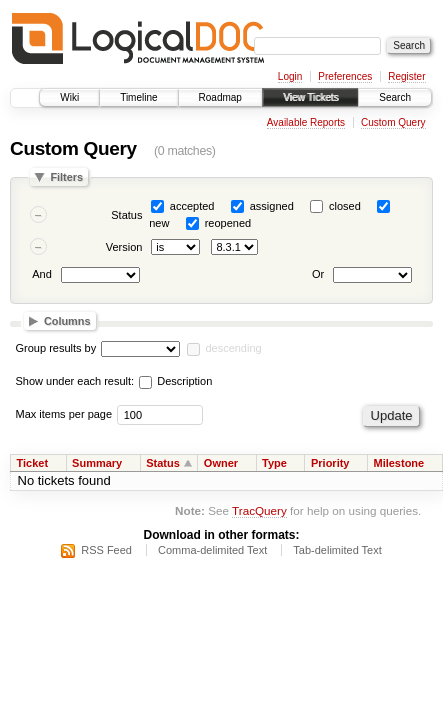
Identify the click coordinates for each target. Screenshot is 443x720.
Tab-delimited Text (337, 550)
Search (395, 97)
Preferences (345, 76)
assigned (272, 206)
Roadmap (220, 97)
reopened (228, 223)
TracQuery (259, 510)
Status (126, 215)
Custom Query (393, 122)
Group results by (56, 348)
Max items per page (64, 414)
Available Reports (306, 122)
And (42, 275)
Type (274, 463)
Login (290, 76)
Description (175, 381)
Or (318, 275)
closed (345, 206)
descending (233, 348)
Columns (67, 321)
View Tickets (310, 97)
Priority (330, 463)
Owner (221, 463)
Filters (66, 177)
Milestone (398, 463)
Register (406, 76)
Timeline (138, 97)
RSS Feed (106, 550)
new (159, 223)
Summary (97, 463)
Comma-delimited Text (212, 550)
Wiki (69, 97)
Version (124, 247)
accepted (192, 206)
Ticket (33, 463)
